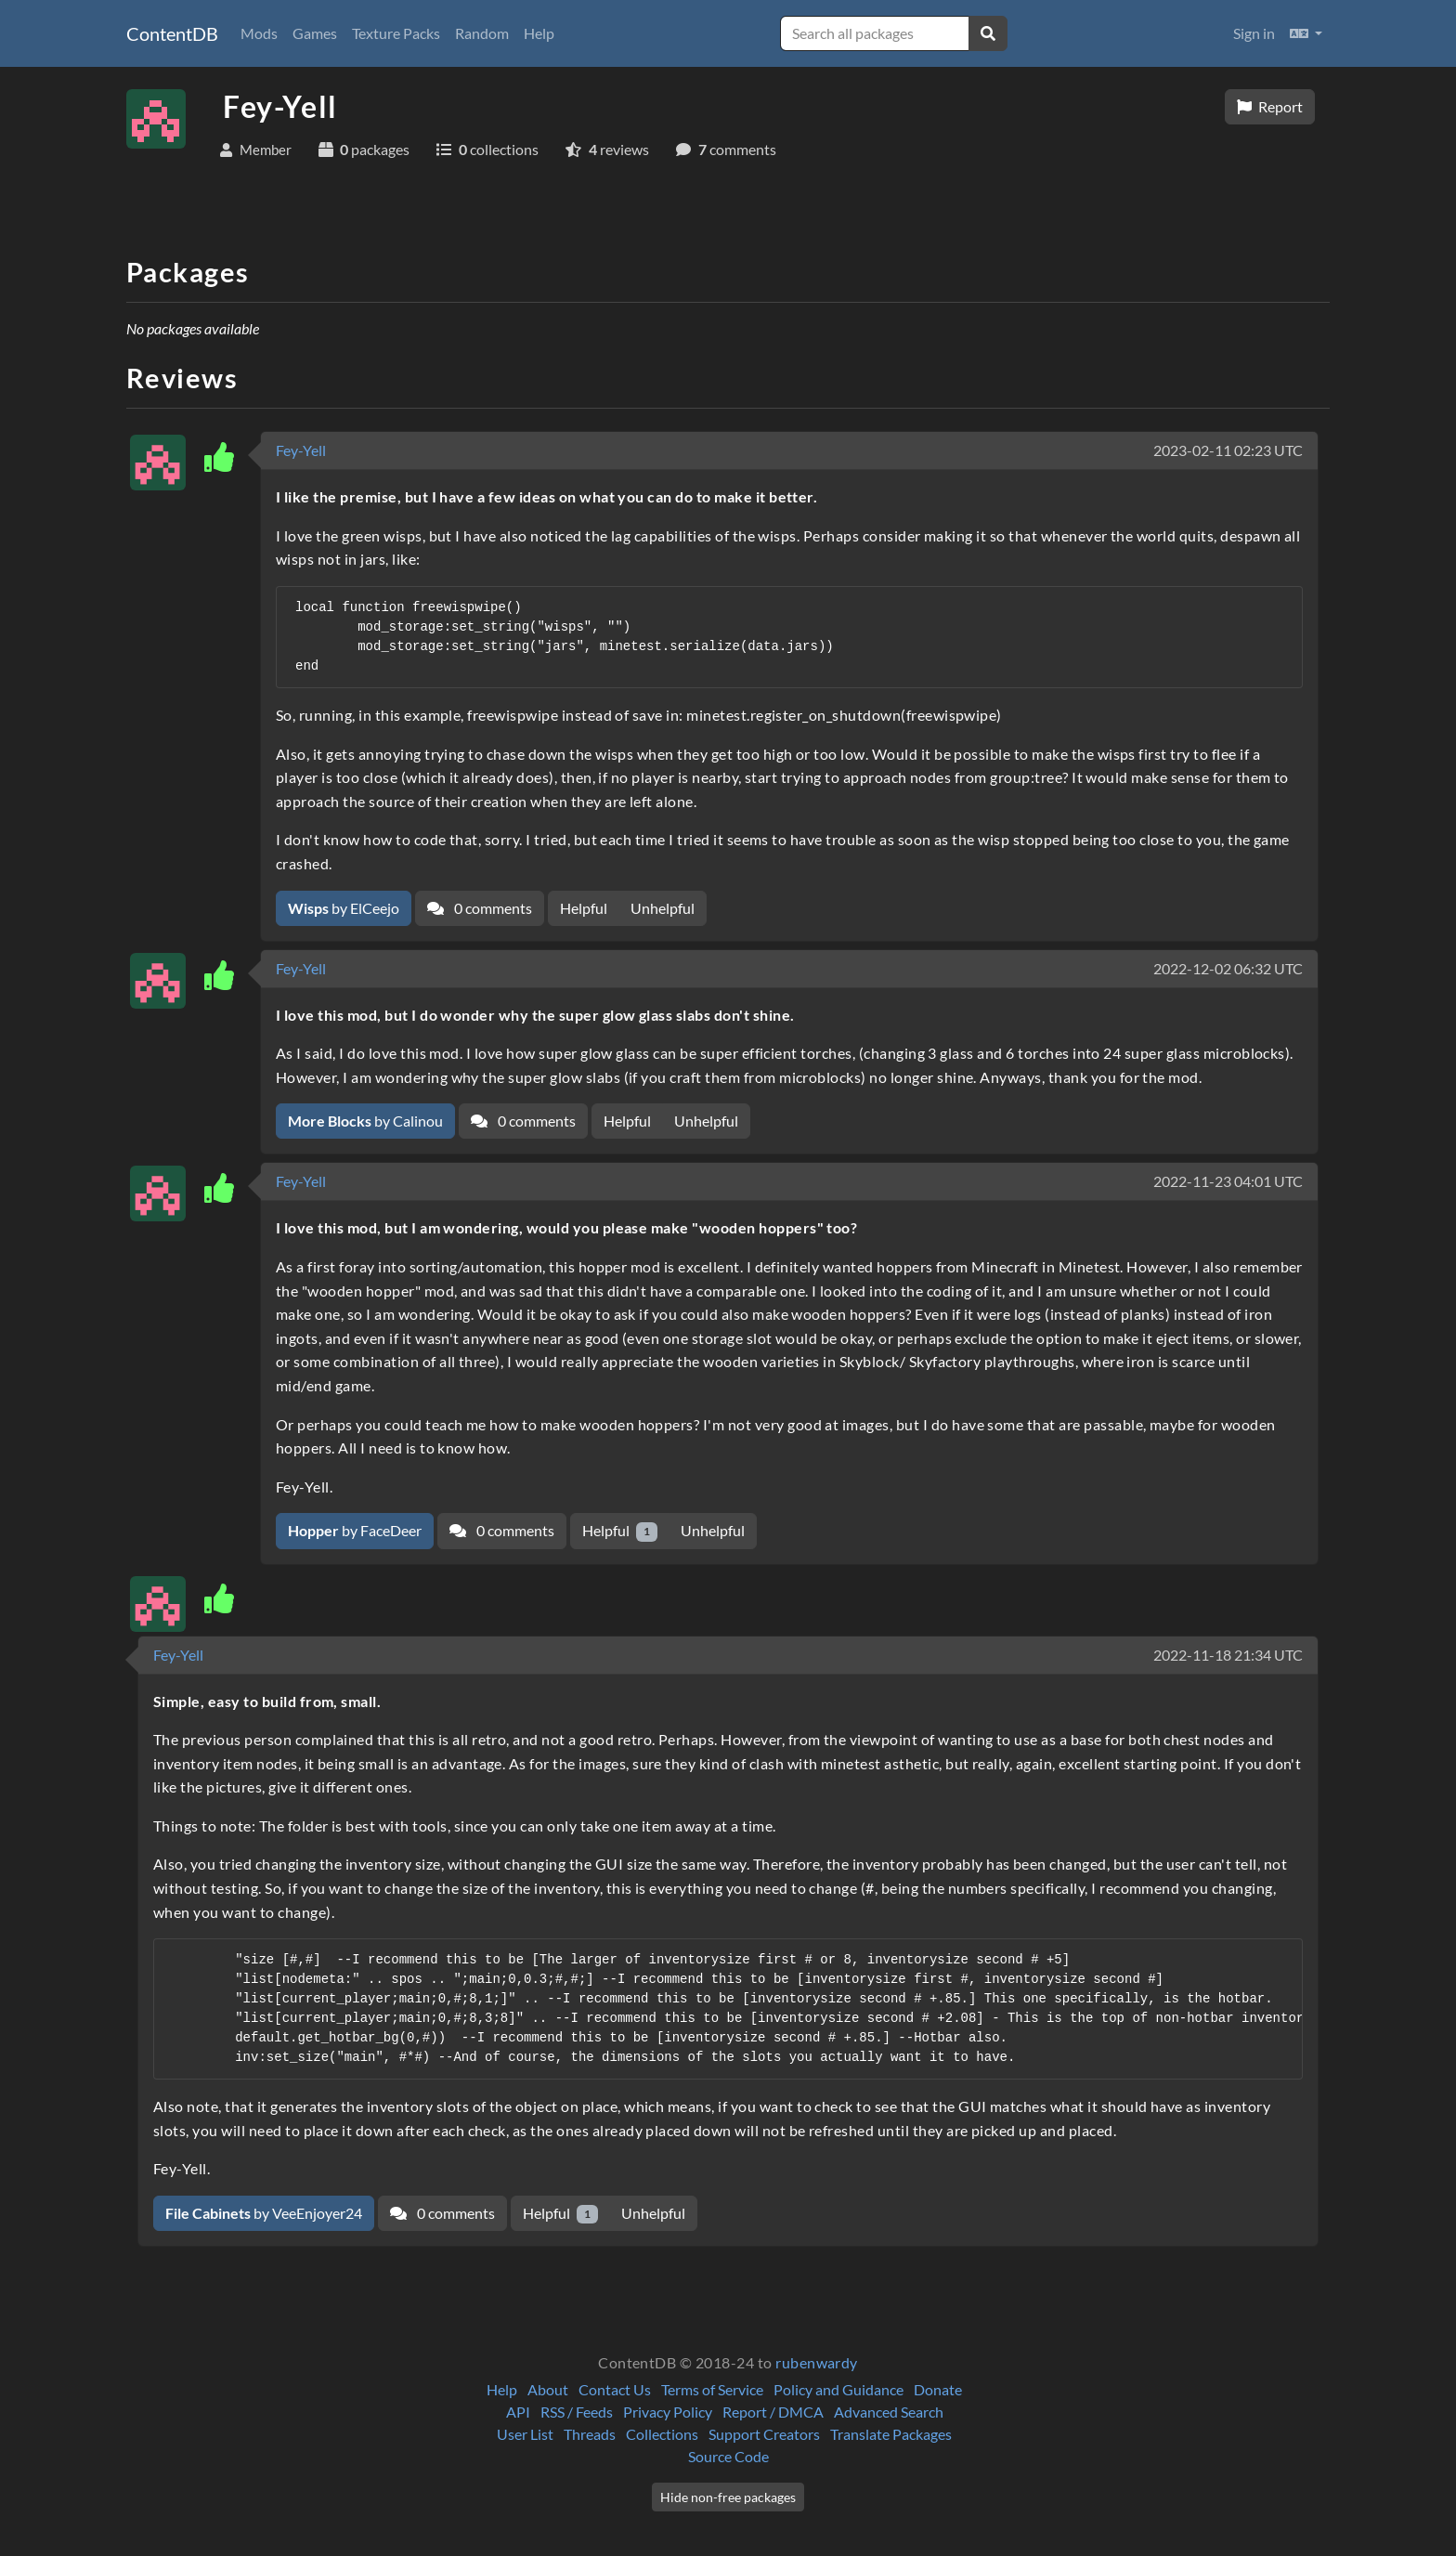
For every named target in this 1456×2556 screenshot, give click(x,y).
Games (314, 33)
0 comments (479, 908)
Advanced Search (888, 2411)
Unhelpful (662, 908)
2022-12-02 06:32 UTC (1228, 968)
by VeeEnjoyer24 (263, 2213)
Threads (590, 2434)
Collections (662, 2434)
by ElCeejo (343, 908)
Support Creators (764, 2434)
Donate (938, 2389)
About (547, 2389)
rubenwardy (816, 2362)
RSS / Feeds (576, 2411)
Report (1270, 106)
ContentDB (172, 33)
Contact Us (614, 2389)
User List (525, 2434)
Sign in (1254, 33)
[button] (1306, 33)
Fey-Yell (301, 450)
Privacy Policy (667, 2411)
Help (539, 33)
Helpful (583, 908)
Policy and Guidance (839, 2389)
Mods (259, 33)
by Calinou (365, 1120)
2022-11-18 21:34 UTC (1228, 1654)
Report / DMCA (773, 2411)
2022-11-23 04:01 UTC (1228, 1181)
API (518, 2411)
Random (482, 33)
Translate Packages (891, 2434)
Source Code (728, 2456)
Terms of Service (712, 2389)
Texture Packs (396, 33)
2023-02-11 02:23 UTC (1228, 450)
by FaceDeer (355, 1530)
